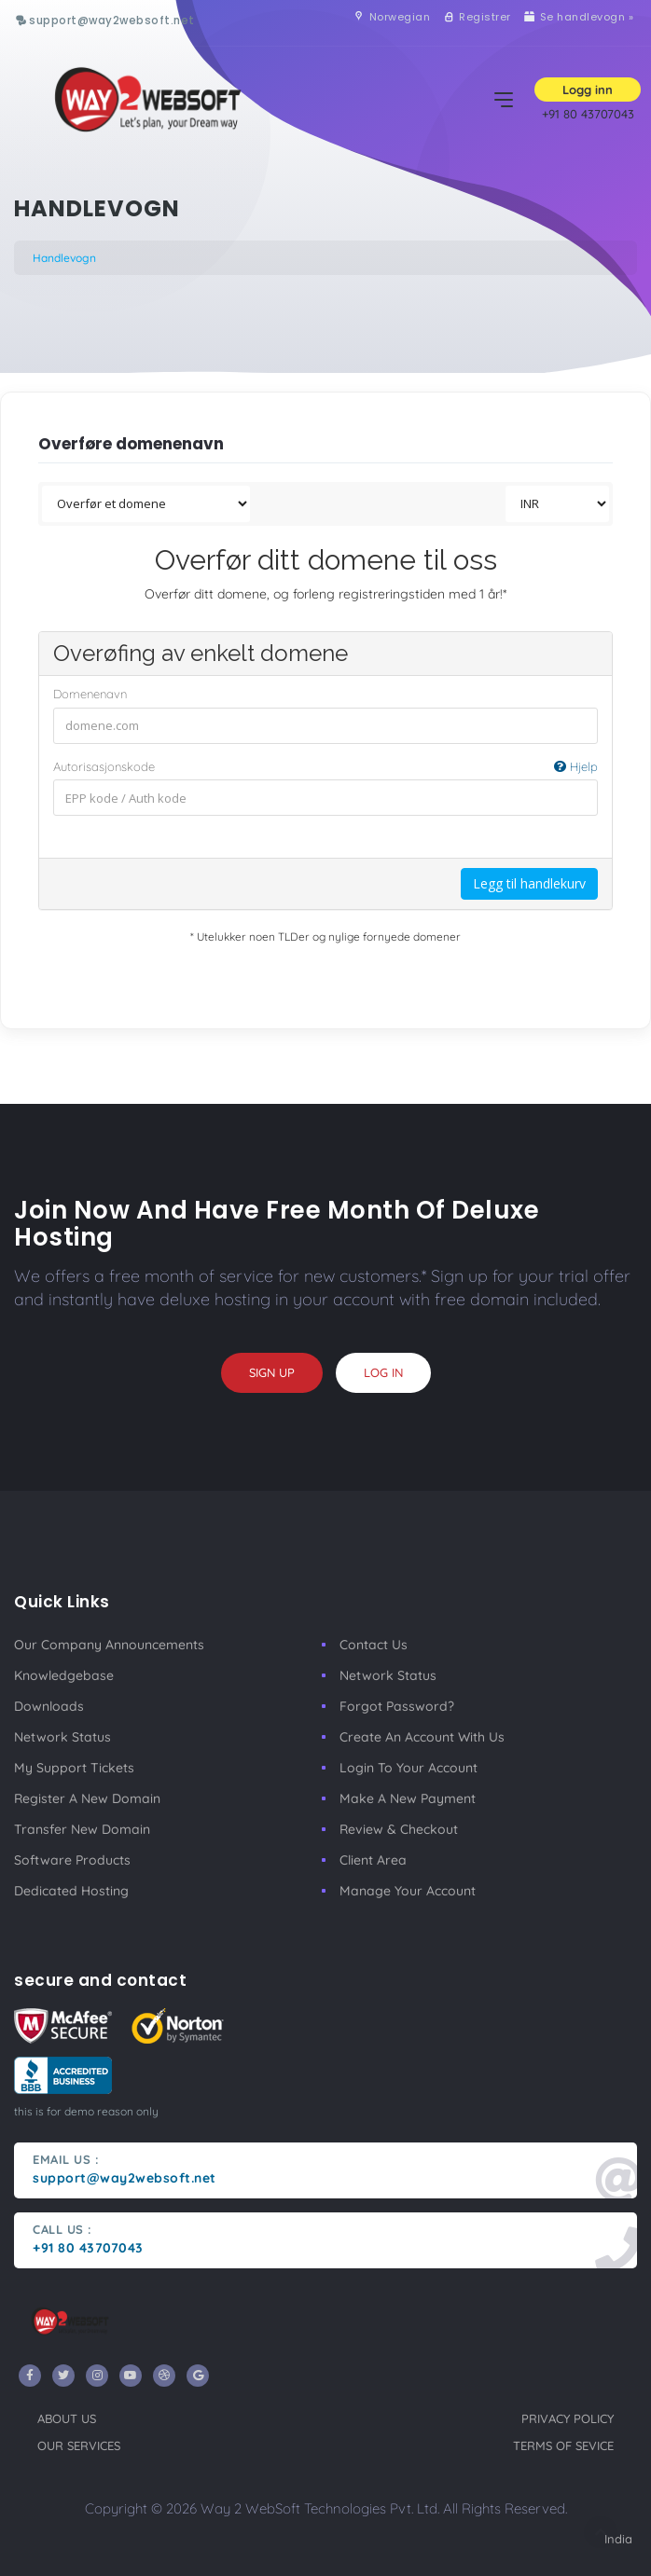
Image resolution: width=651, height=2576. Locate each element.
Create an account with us (422, 1737)
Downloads (49, 1706)
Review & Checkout (398, 1829)
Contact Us (373, 1644)
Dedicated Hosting (71, 1890)
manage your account (407, 1890)
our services (78, 2445)
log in (383, 1372)
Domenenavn (90, 693)
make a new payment (407, 1798)
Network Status (62, 1737)
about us (66, 2418)
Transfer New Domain (82, 1829)
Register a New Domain (87, 1798)
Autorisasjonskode (325, 767)
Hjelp (576, 766)
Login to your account (408, 1767)
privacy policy (567, 2418)
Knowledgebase (64, 1675)
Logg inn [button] (587, 89)
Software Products (72, 1860)
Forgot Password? (396, 1706)
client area (373, 1860)
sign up (272, 1372)
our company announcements (109, 1644)
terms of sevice (563, 2445)
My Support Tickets (74, 1767)
